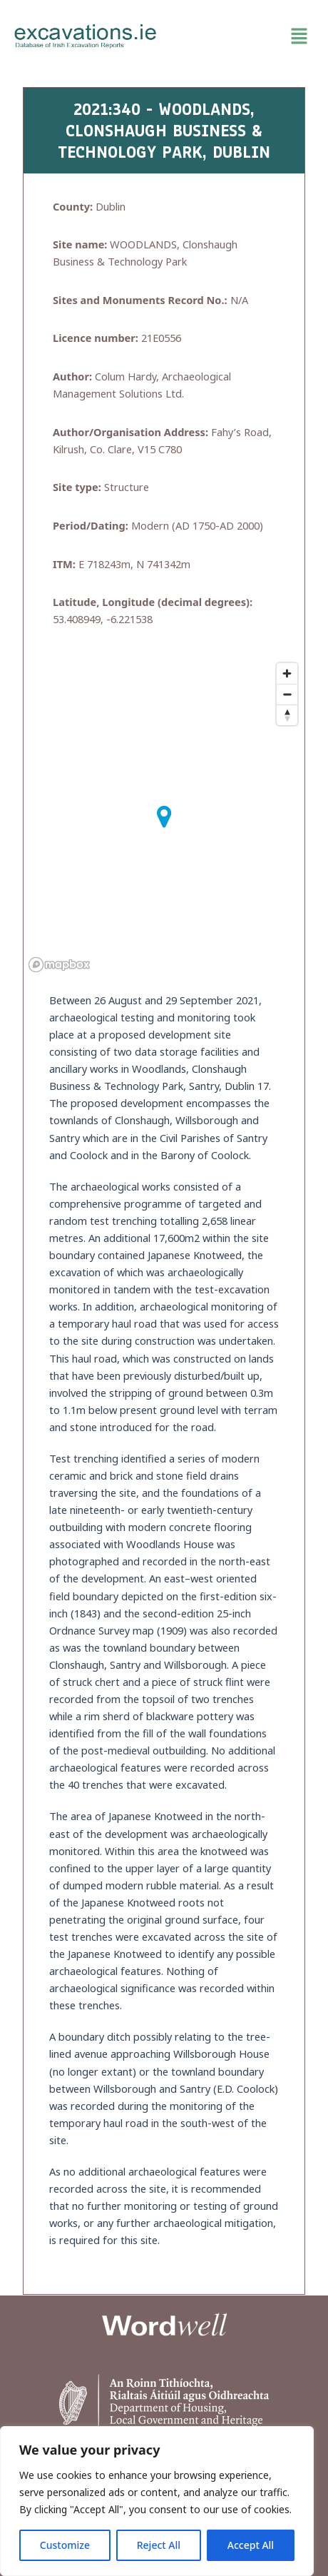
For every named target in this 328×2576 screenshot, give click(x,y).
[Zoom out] (287, 694)
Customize (65, 2545)
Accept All (250, 2545)
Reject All (158, 2545)
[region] (157, 2501)
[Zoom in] (287, 673)
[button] (242, 36)
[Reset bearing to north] (287, 714)
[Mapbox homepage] (59, 964)
